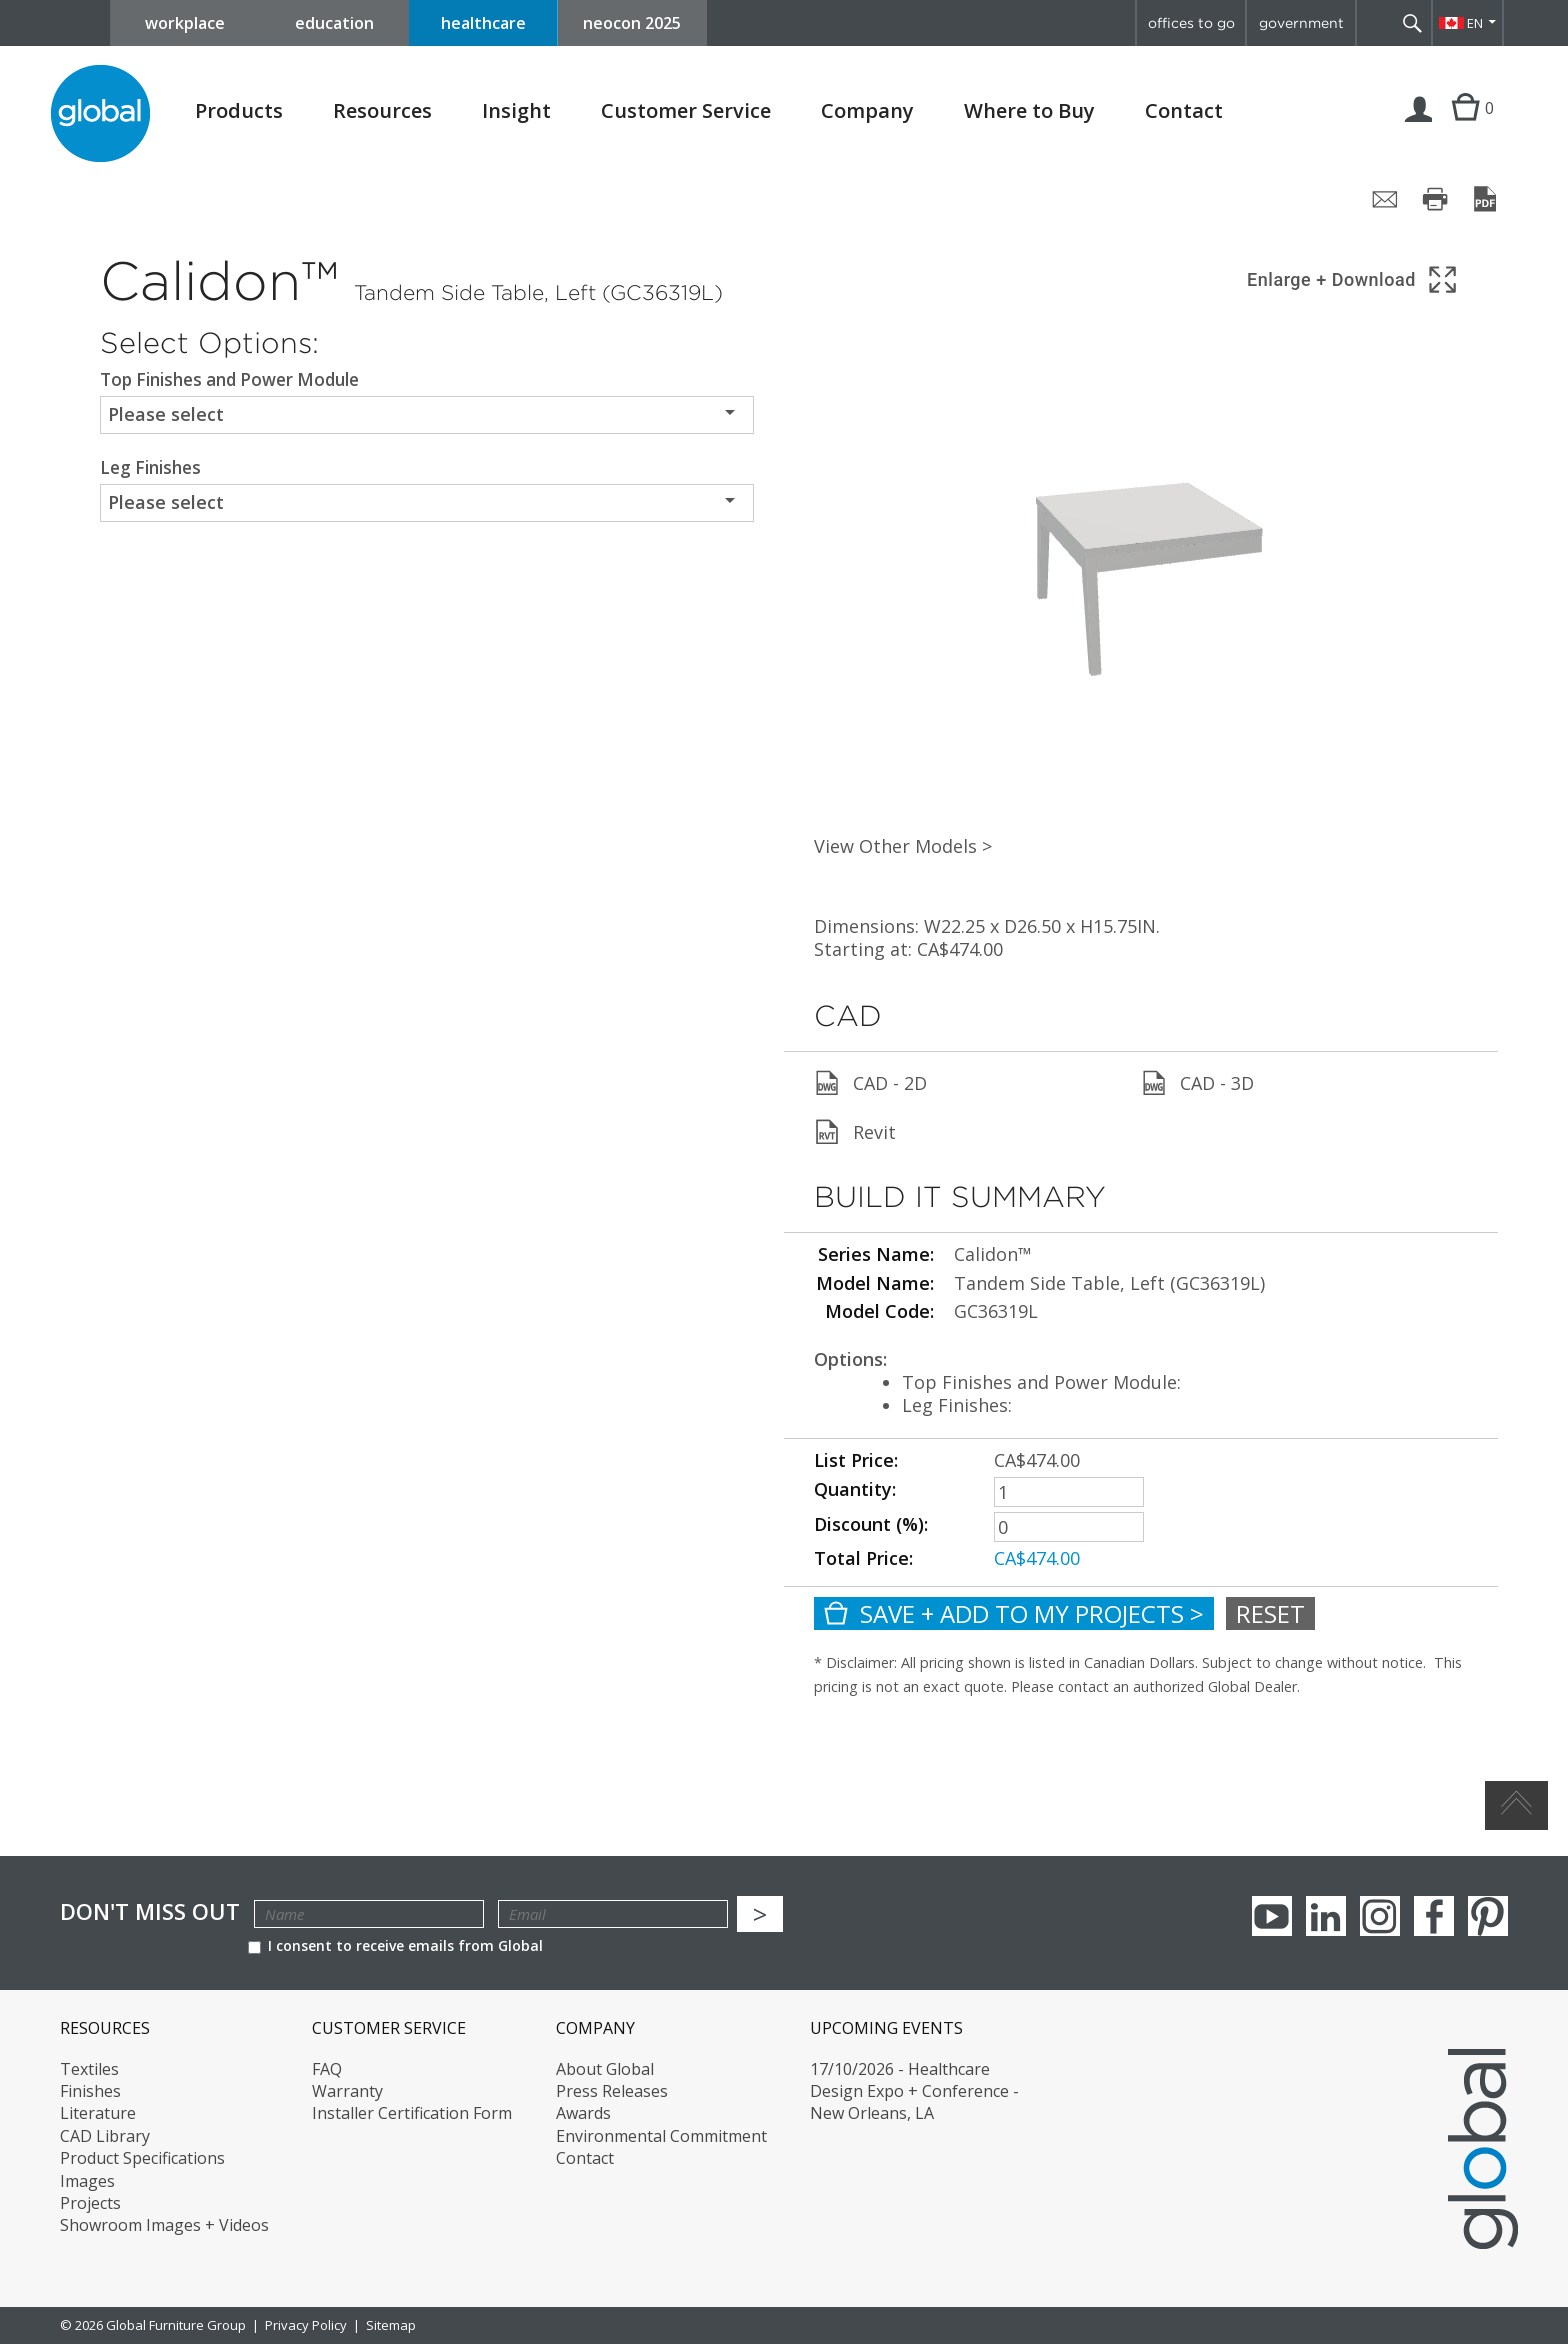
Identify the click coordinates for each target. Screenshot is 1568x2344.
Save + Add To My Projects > (1014, 1613)
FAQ (327, 2069)
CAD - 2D (870, 1083)
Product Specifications (142, 2158)
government (1301, 23)
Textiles (89, 2069)
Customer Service (686, 111)
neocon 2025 (632, 23)
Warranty (347, 2091)
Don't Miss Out (150, 1911)
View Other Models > (903, 846)
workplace (185, 23)
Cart (1465, 128)
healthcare (483, 23)
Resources (382, 111)
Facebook (1434, 1916)
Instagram (1380, 1916)
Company (867, 111)
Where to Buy (1029, 111)
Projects (90, 2203)
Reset (1270, 1613)
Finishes (90, 2091)
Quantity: (855, 1489)
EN (1475, 23)
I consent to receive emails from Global (395, 1945)
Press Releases (612, 2091)
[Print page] (1435, 199)
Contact (1184, 110)
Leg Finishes (150, 468)
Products (239, 111)
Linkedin (1326, 1916)
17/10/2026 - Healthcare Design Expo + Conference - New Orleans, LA (914, 2091)
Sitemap (391, 2325)
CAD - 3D (1197, 1083)
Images (87, 2181)
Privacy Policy (306, 2325)
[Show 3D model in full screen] (1353, 279)
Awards (583, 2113)
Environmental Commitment (661, 2136)
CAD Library (105, 2136)
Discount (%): (871, 1524)
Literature (98, 2113)
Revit (855, 1132)
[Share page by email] (1385, 199)
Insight (516, 110)
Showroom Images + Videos (164, 2225)
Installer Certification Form (412, 2113)
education (334, 23)
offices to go (1191, 23)
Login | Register (1419, 128)
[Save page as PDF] (1485, 199)
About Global (605, 2069)
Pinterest (1488, 1916)
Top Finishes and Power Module (229, 380)
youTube (1272, 1916)
